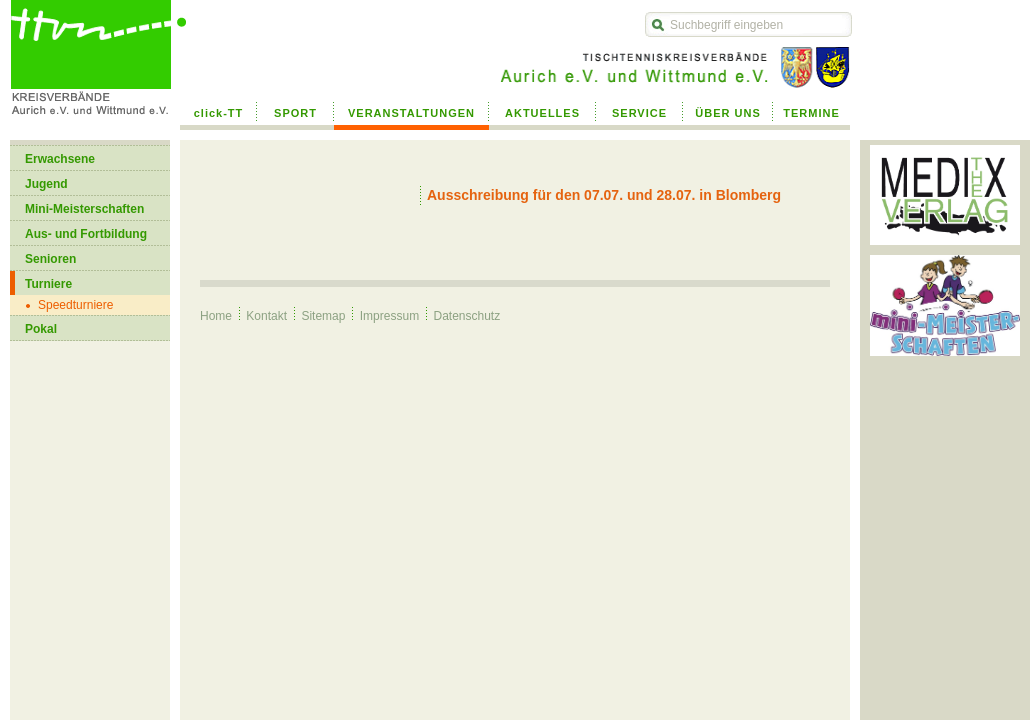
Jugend (46, 184)
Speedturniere (75, 305)
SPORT (295, 113)
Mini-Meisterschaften (84, 209)
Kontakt (266, 316)
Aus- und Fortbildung (86, 234)
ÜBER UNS (727, 113)
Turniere (48, 284)
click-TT (219, 113)
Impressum (389, 316)
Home (216, 316)
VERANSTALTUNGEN (411, 113)
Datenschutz (466, 316)
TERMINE (811, 113)
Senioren (50, 259)
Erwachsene (60, 159)
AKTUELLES (542, 113)
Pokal (41, 329)
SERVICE (639, 113)
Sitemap (323, 316)
